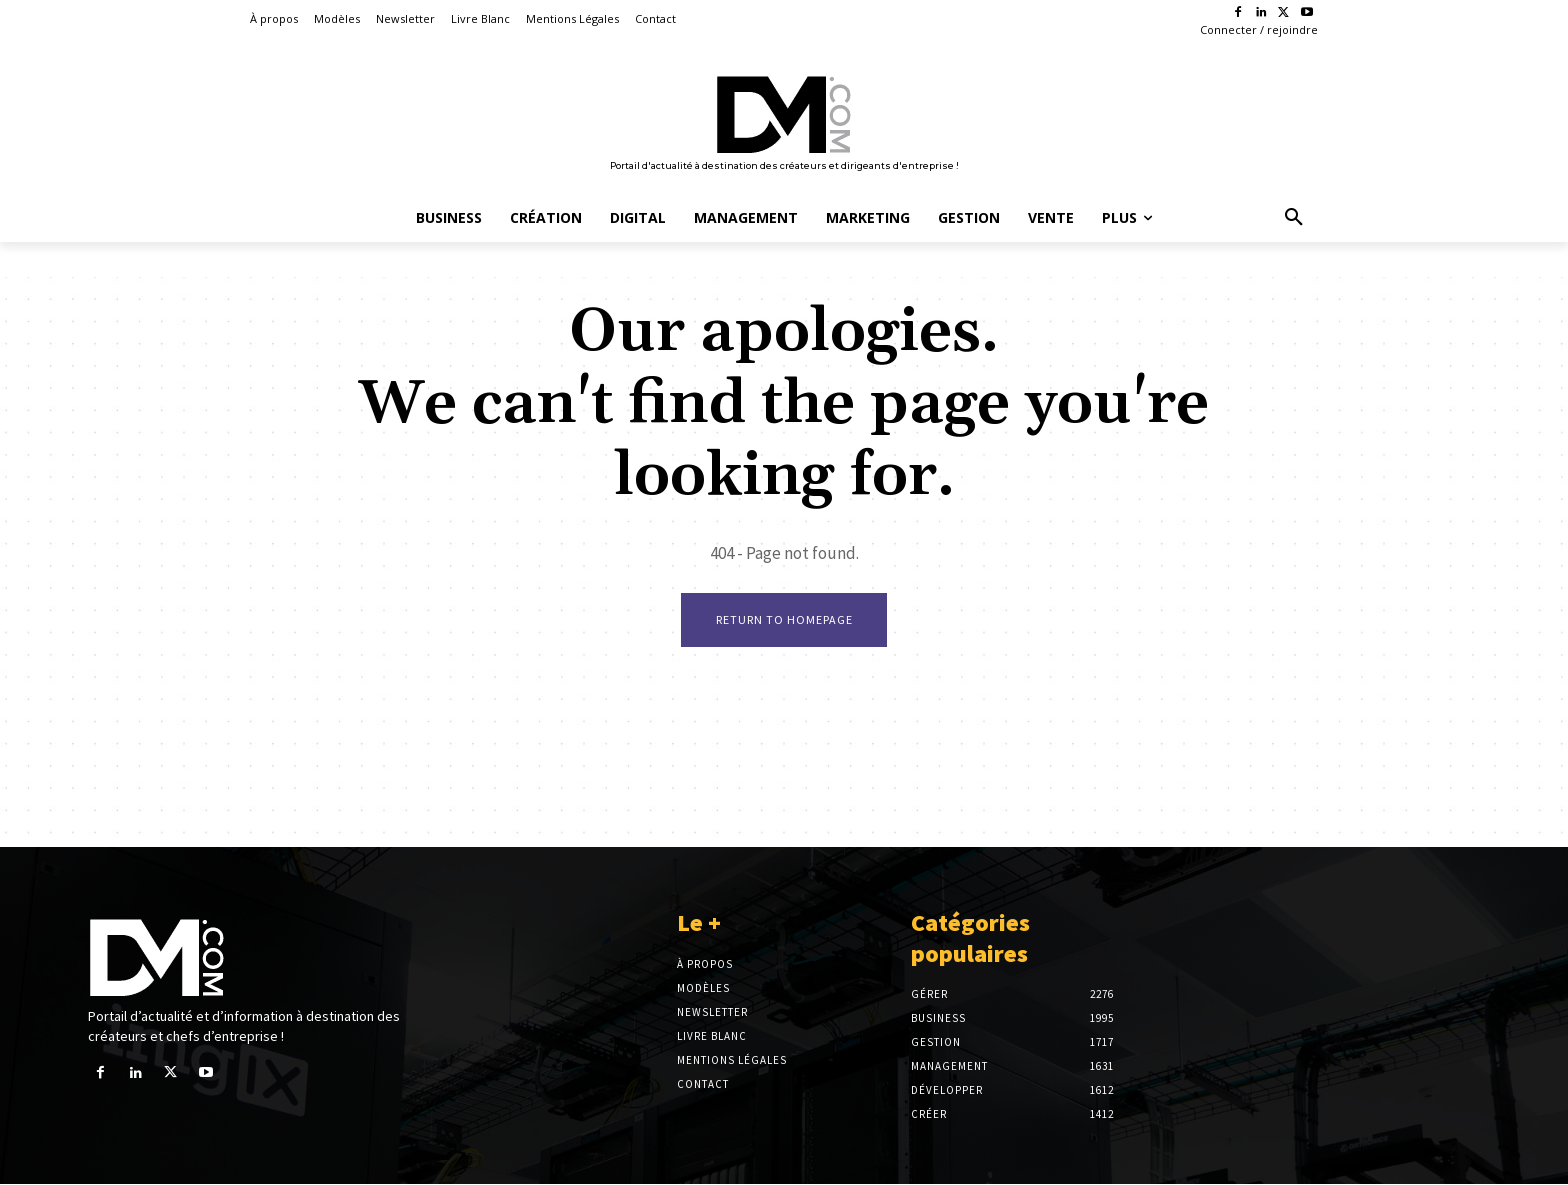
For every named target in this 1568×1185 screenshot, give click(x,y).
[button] (1294, 218)
